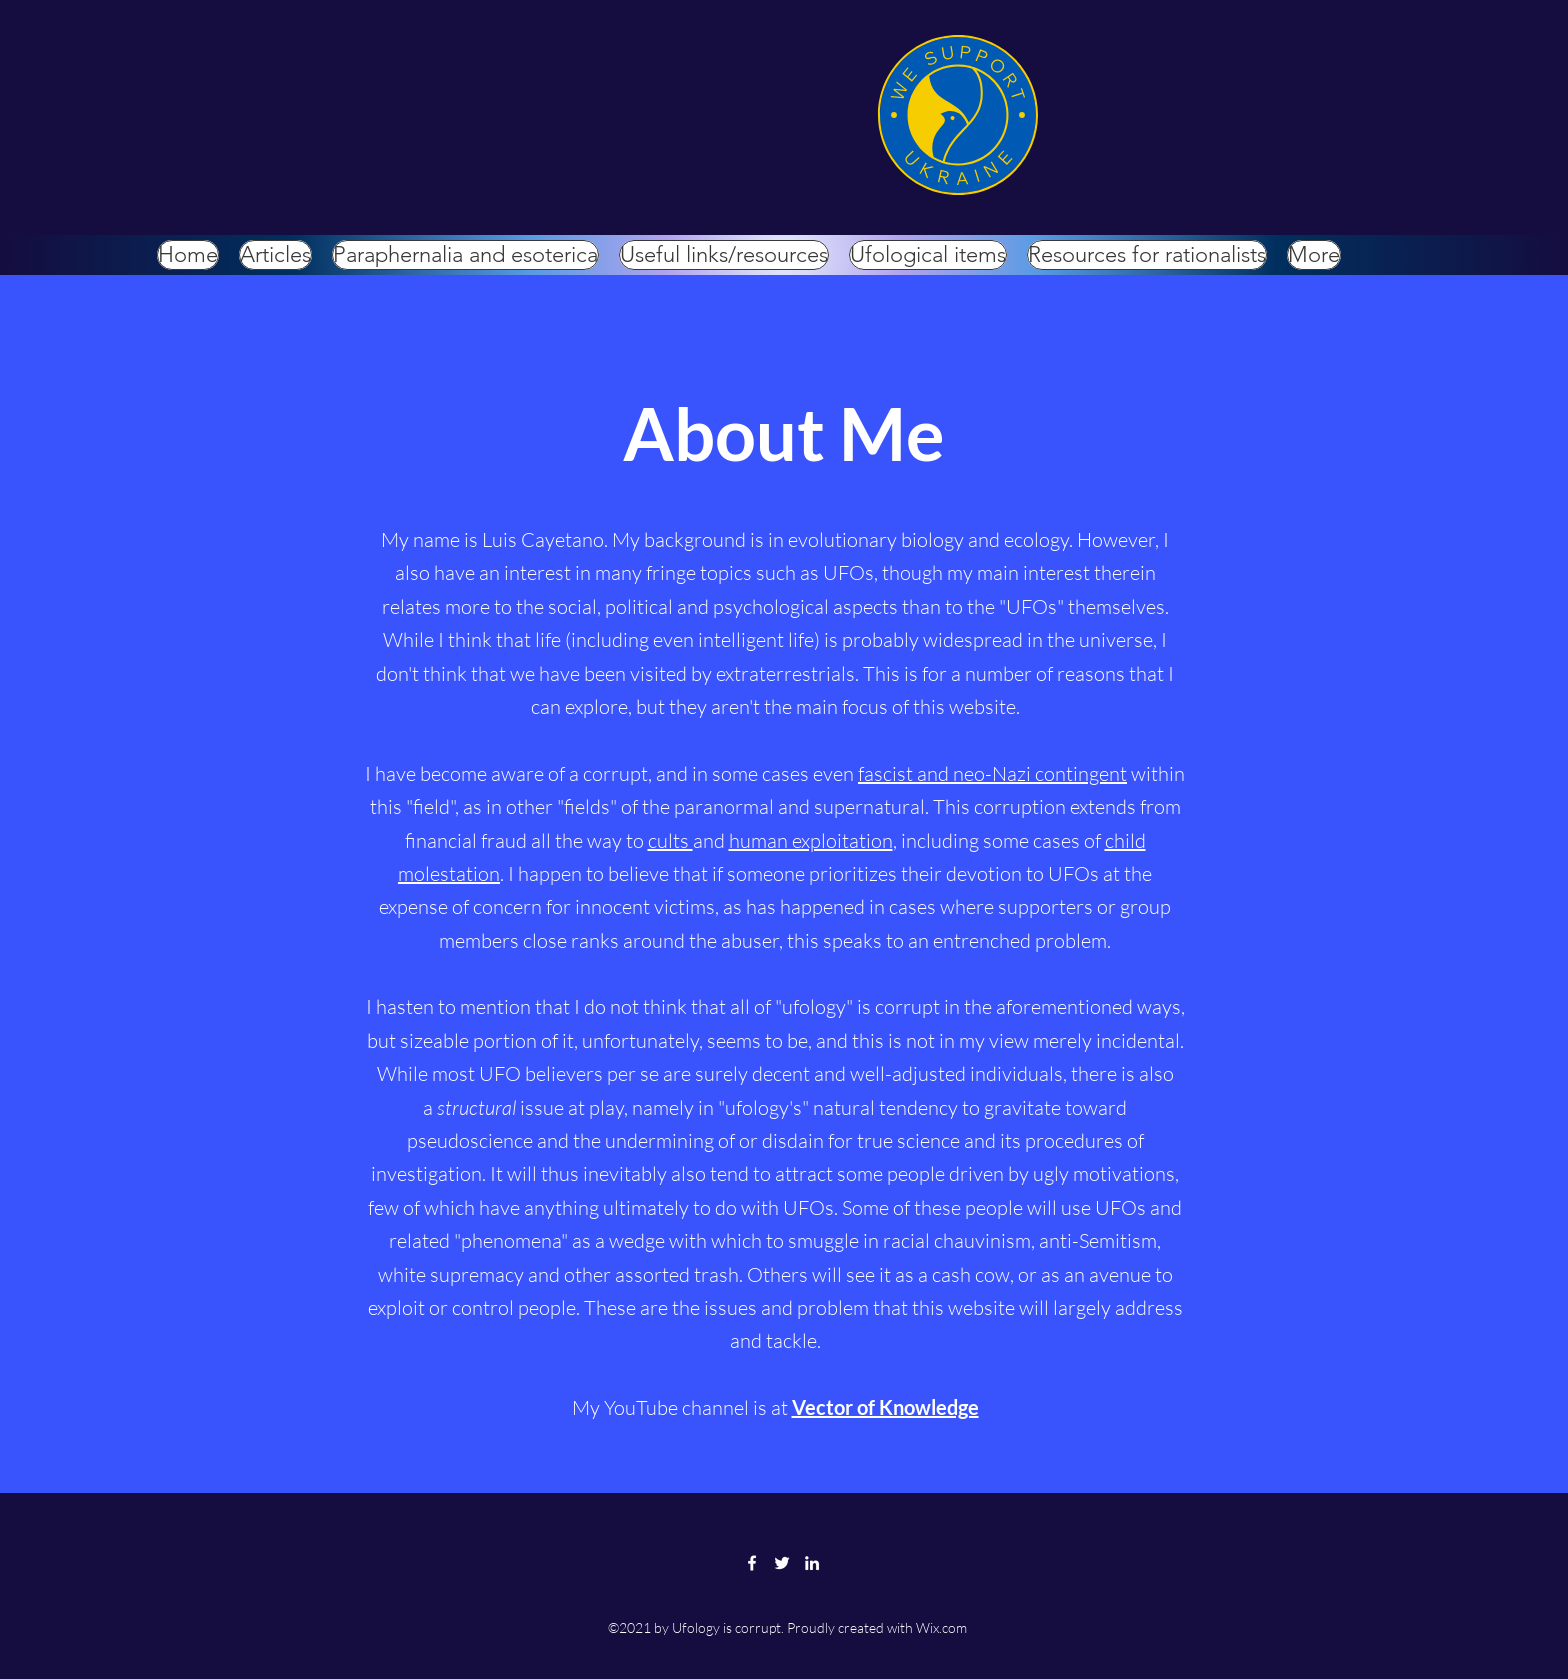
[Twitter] (782, 1563)
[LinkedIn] (812, 1563)
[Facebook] (752, 1563)
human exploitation (811, 840)
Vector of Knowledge (885, 1407)
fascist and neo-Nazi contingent (992, 773)
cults (670, 840)
